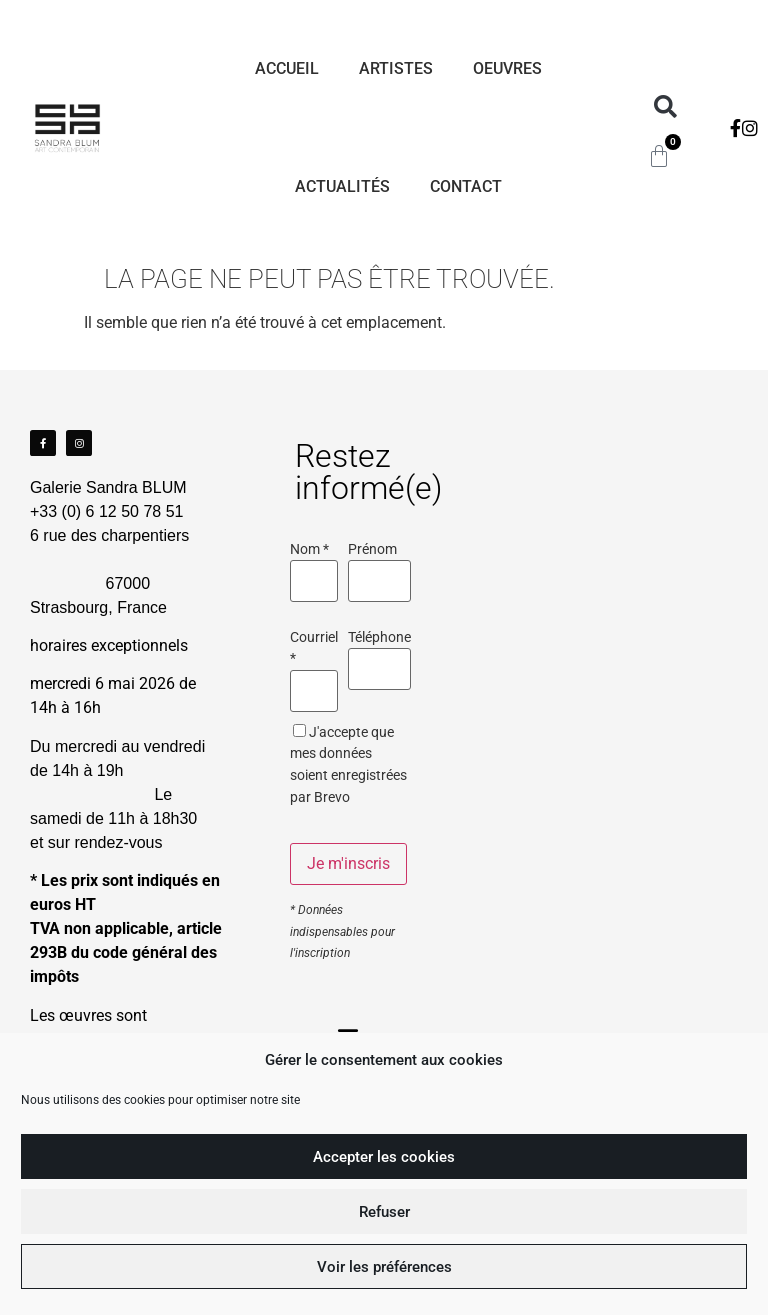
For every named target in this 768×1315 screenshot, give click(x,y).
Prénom (372, 550)
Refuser (384, 1212)
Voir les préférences (384, 1267)
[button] (665, 107)
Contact (466, 186)
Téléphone (379, 638)
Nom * (309, 550)
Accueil (287, 68)
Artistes (396, 68)
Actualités (342, 186)
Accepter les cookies (384, 1157)
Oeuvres (507, 68)
